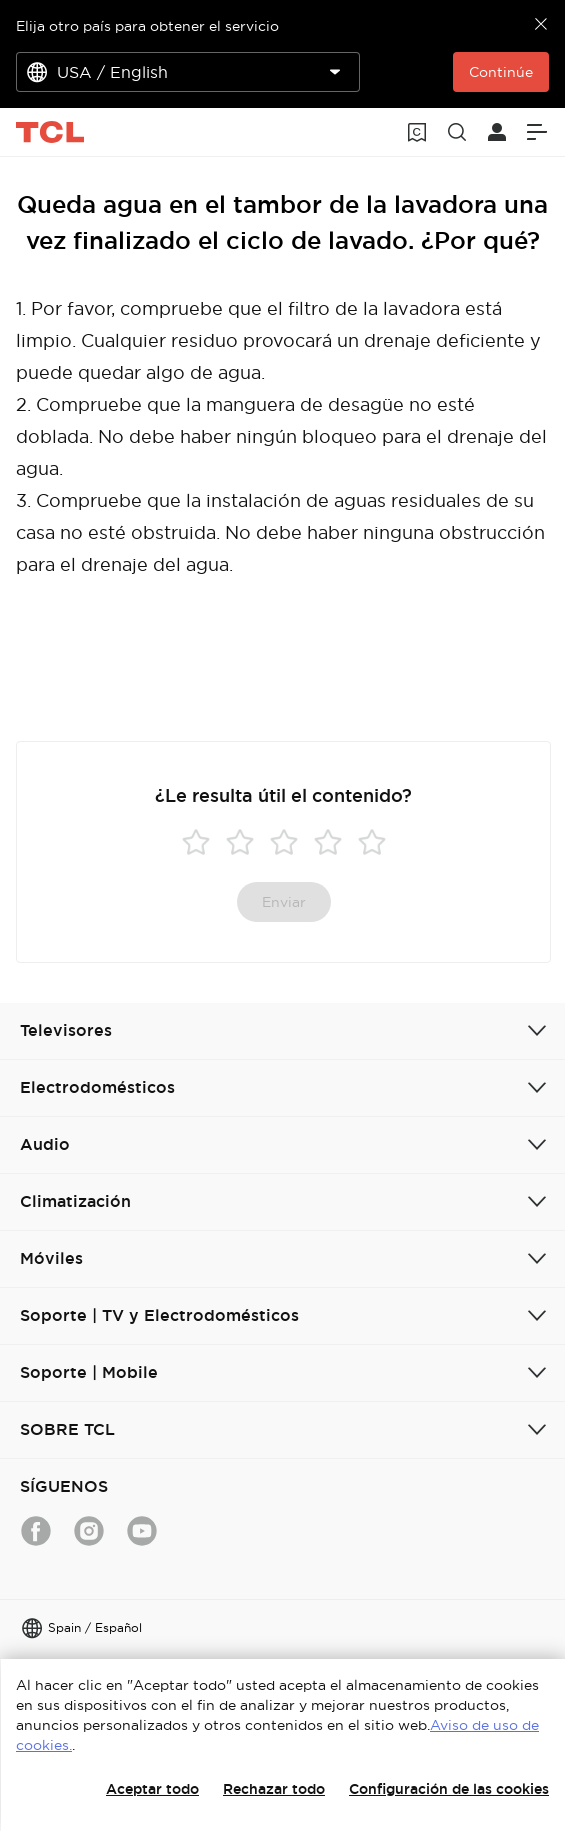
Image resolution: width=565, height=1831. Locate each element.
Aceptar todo (152, 1789)
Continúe (501, 72)
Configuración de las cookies (449, 1789)
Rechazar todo (274, 1789)
